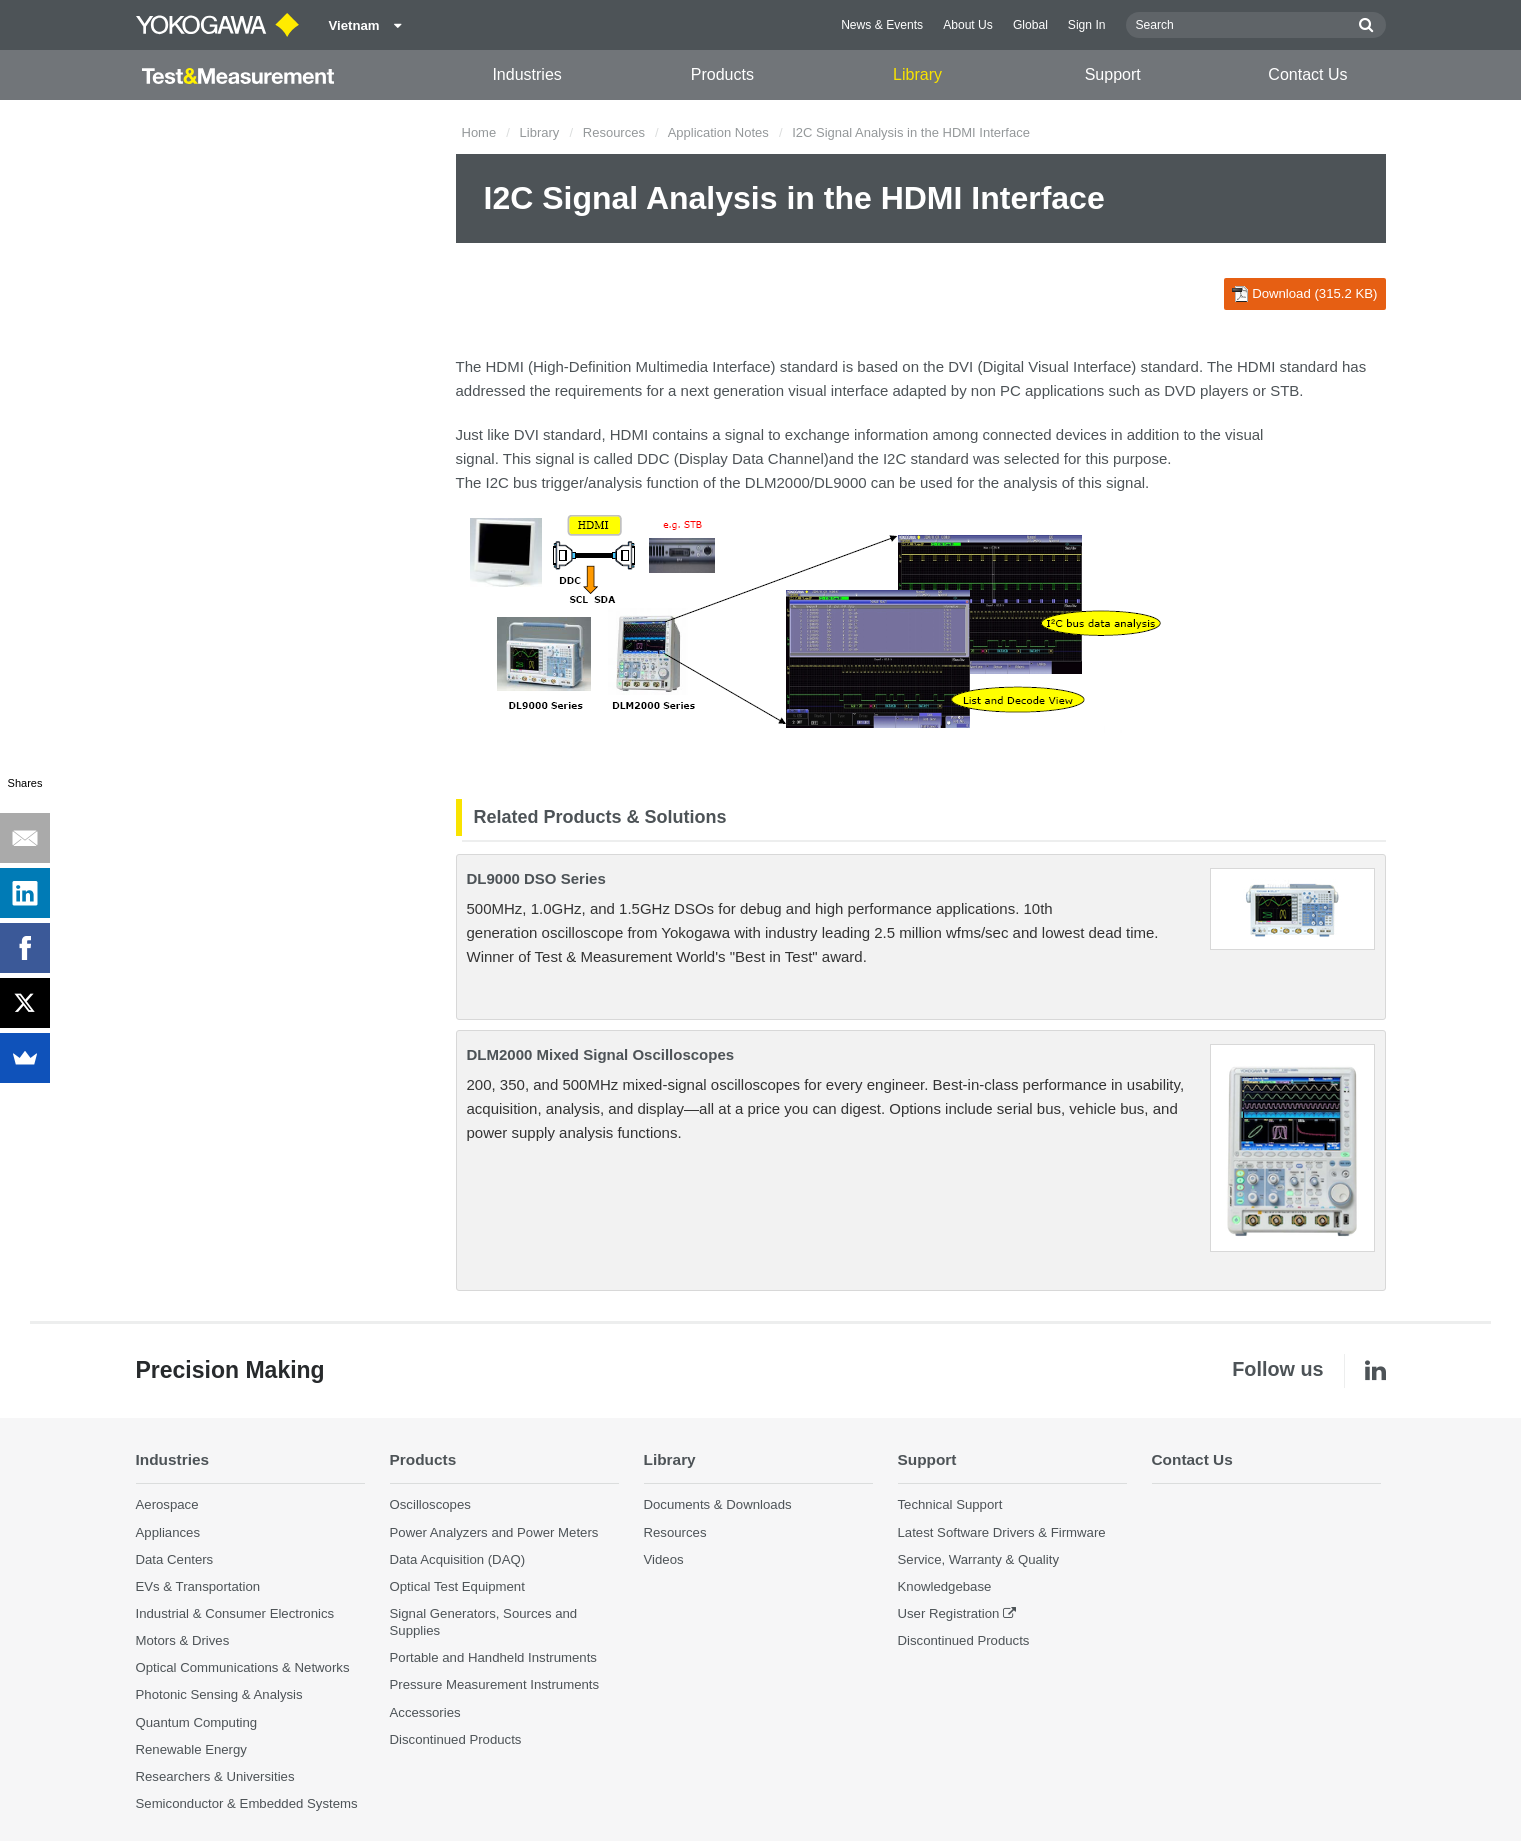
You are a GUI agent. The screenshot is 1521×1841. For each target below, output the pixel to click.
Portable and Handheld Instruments (493, 1657)
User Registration (949, 1613)
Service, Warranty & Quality (978, 1559)
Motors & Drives (183, 1640)
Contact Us (1307, 74)
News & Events (882, 25)
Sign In (1087, 25)
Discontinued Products (456, 1739)
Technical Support (950, 1504)
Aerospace (167, 1504)
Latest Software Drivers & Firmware (1002, 1532)
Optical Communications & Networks (243, 1667)
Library (917, 74)
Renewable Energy (191, 1749)
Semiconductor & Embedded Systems (247, 1803)
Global (1030, 25)
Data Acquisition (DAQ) (458, 1559)
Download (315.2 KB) (1304, 294)
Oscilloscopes (430, 1504)
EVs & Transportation (198, 1586)
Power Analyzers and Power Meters (494, 1532)
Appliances (168, 1532)
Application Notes (718, 132)
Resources (614, 132)
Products (722, 74)
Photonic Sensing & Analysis (219, 1694)
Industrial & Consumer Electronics (235, 1613)
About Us (968, 25)
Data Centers (175, 1559)
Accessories (425, 1712)
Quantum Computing (197, 1722)
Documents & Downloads (718, 1504)
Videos (664, 1559)
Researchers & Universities (215, 1776)
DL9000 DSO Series (536, 878)
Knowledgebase (945, 1586)
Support (1113, 74)
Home (479, 132)
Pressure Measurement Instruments (495, 1684)
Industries (526, 74)
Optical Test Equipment (457, 1586)
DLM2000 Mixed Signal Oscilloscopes (601, 1054)
